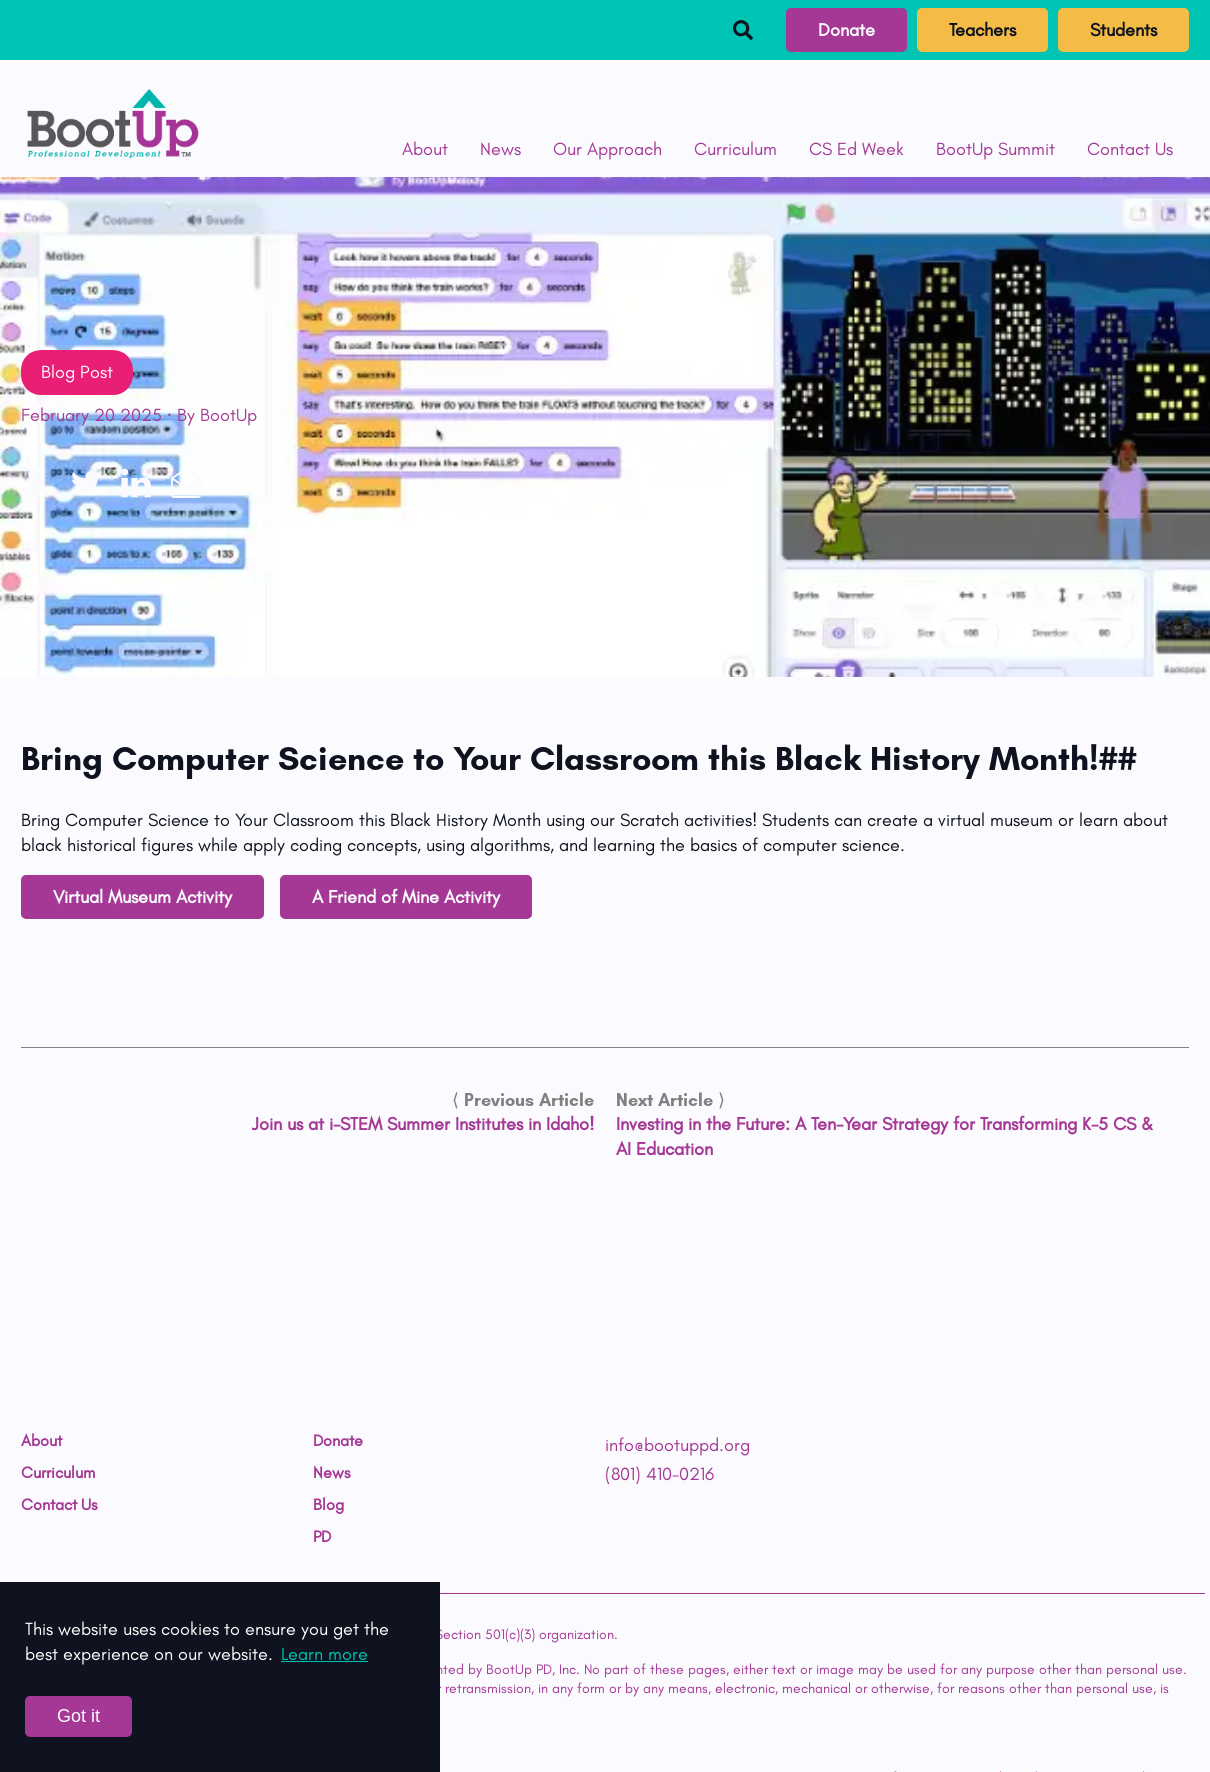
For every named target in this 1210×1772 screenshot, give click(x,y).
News (500, 149)
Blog (328, 1505)
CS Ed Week (856, 149)
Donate (846, 30)
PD (322, 1537)
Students (1123, 30)
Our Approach (607, 149)
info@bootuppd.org (677, 1445)
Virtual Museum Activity (142, 897)
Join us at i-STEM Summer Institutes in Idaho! (423, 1124)
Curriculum (735, 149)
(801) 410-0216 (659, 1474)
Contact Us (1130, 149)
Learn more (324, 1654)
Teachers (982, 30)
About (425, 149)
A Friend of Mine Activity (406, 897)
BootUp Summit (995, 149)
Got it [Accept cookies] (78, 1716)
